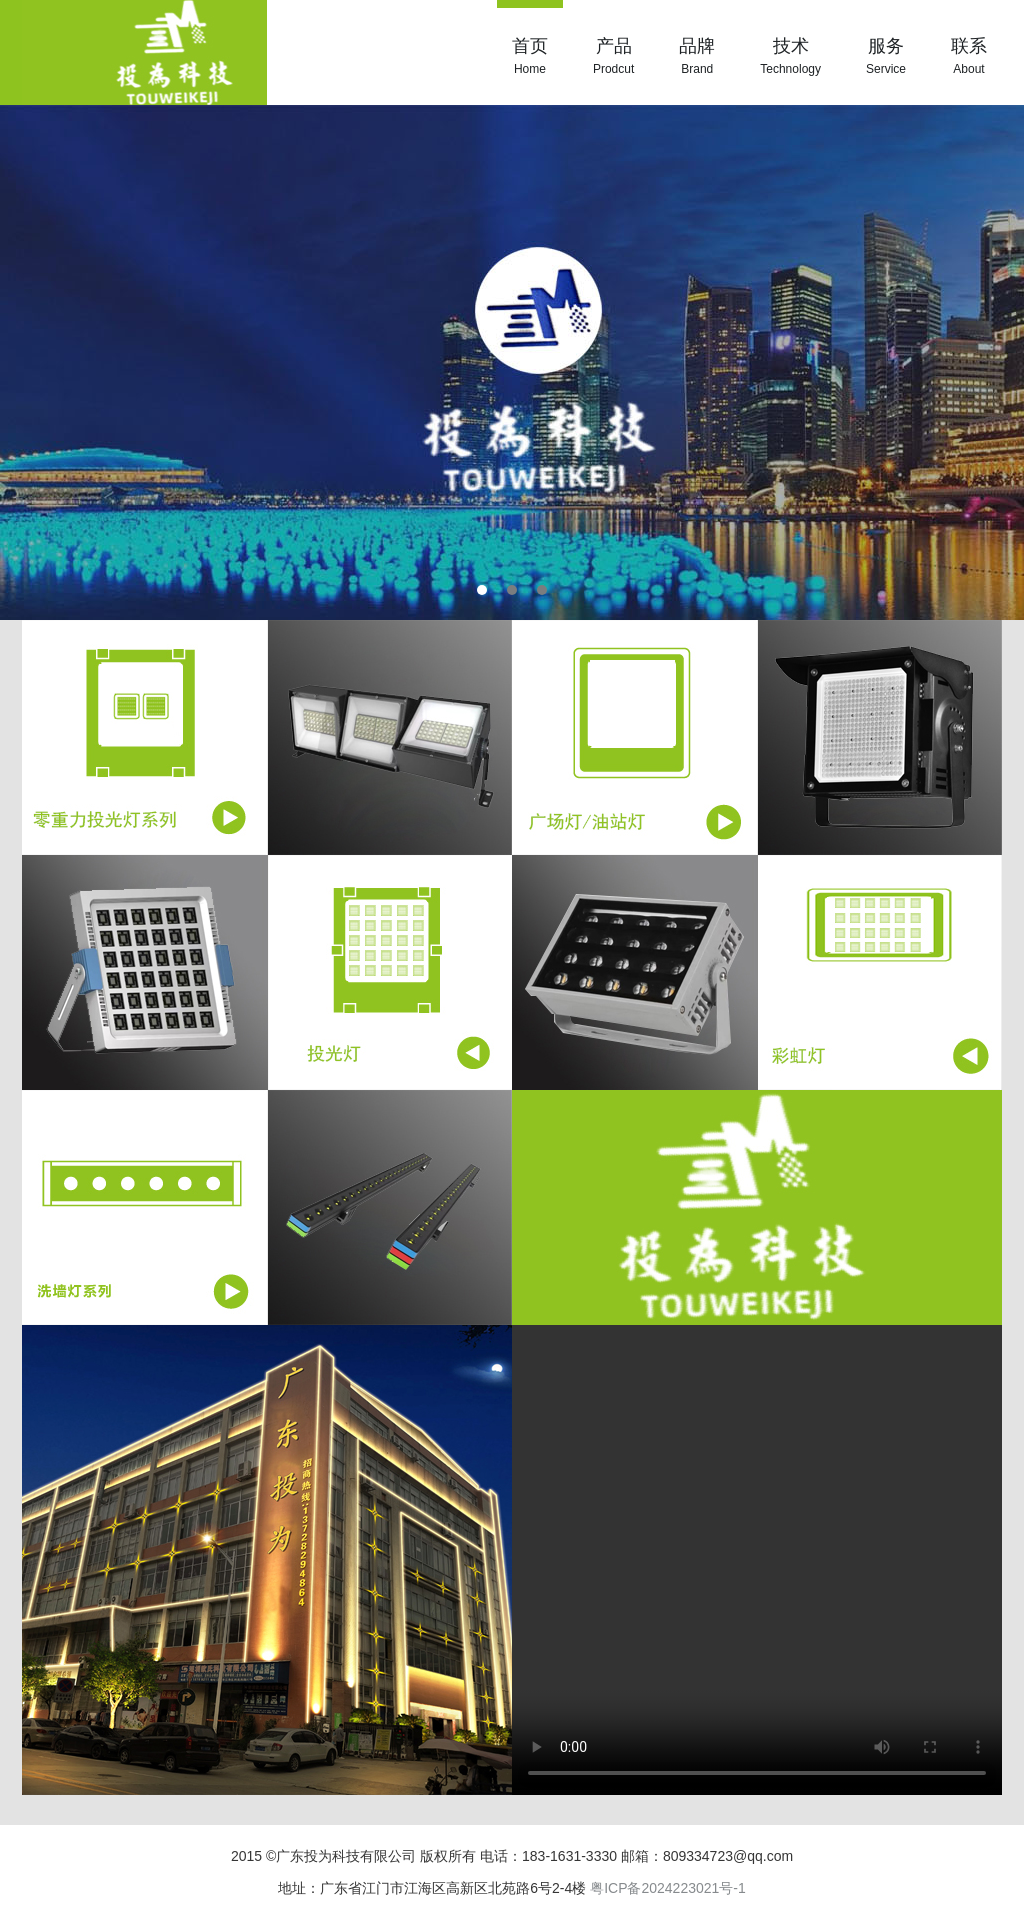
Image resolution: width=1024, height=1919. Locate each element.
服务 (886, 57)
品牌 (697, 57)
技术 (790, 57)
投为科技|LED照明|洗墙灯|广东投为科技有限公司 (144, 52)
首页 (530, 57)
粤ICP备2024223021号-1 (668, 1888)
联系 (969, 57)
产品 (613, 57)
